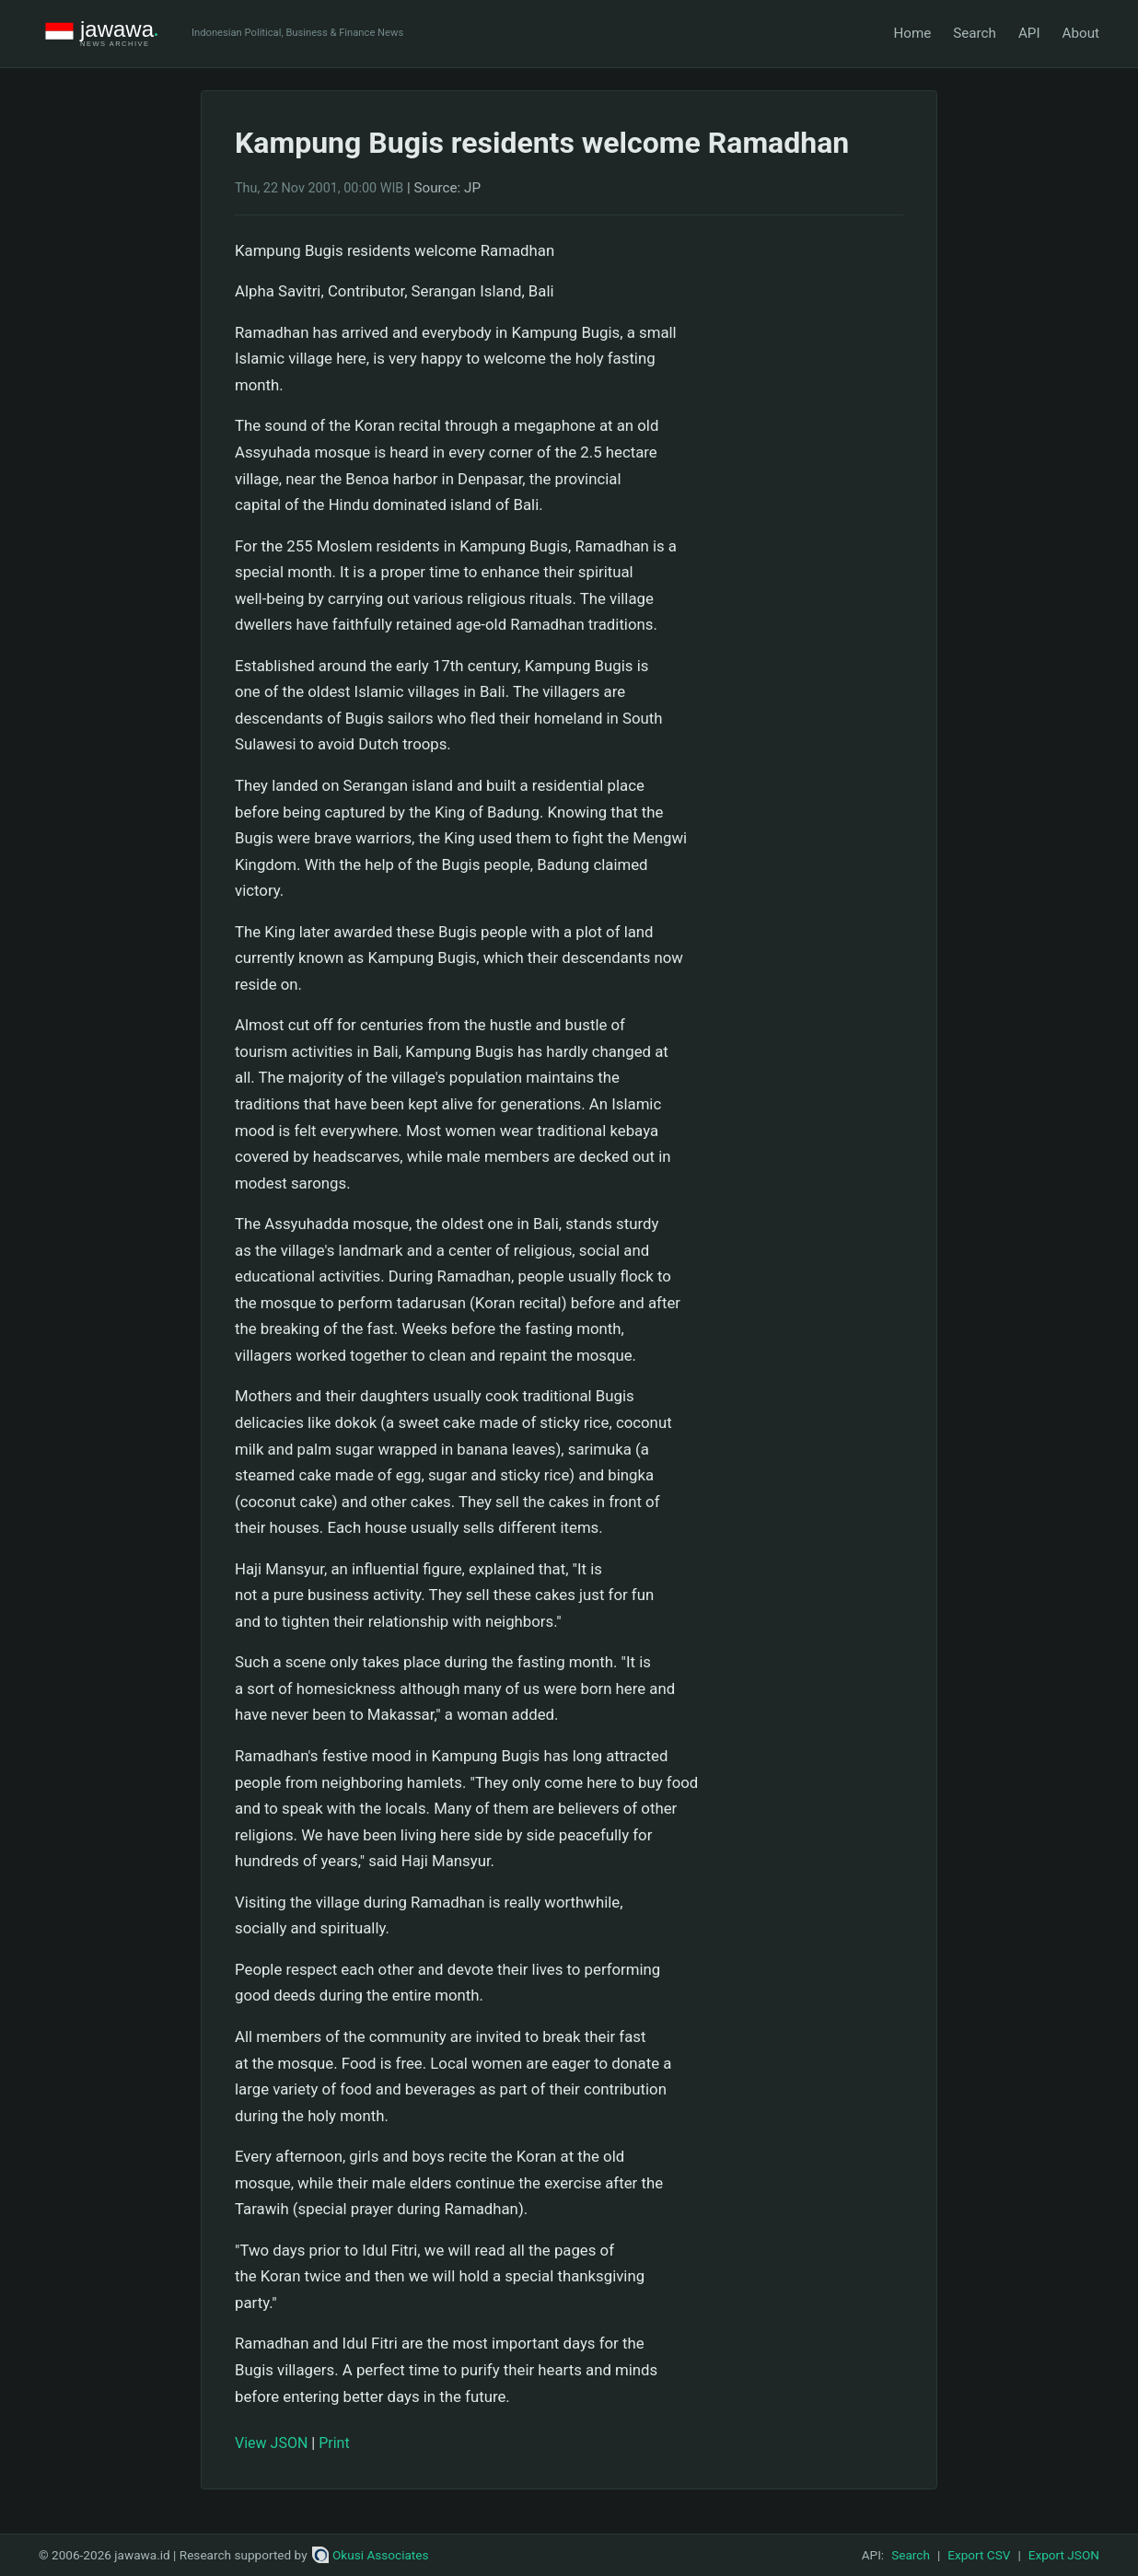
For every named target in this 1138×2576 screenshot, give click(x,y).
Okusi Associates (370, 2554)
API (1029, 33)
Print (334, 2443)
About (1081, 33)
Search (974, 33)
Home (912, 33)
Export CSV (978, 2554)
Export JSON (1063, 2554)
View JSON (271, 2443)
